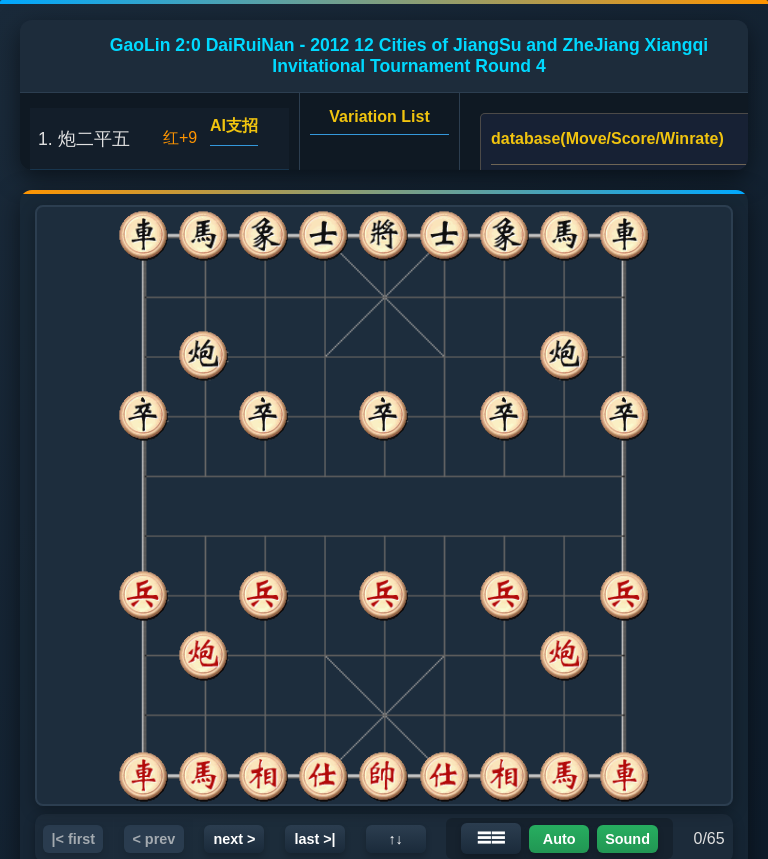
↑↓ (395, 839)
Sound (627, 839)
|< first (73, 839)
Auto (559, 839)
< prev (153, 839)
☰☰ (491, 838)
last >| (314, 839)
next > (234, 839)
